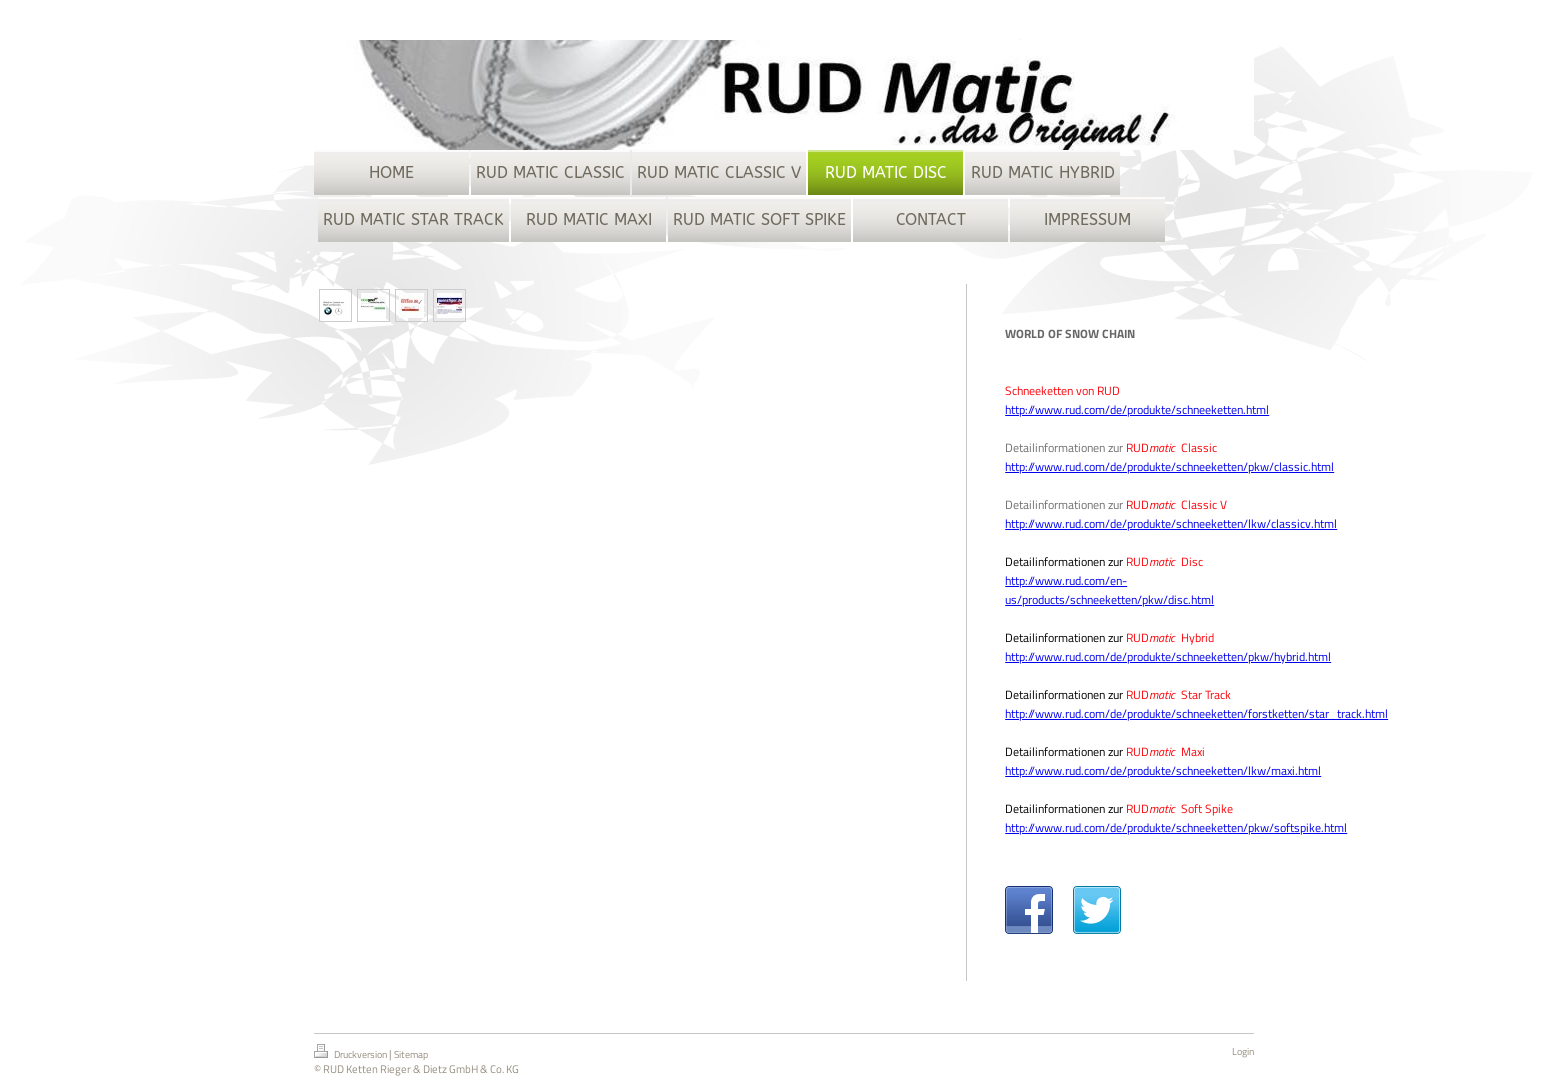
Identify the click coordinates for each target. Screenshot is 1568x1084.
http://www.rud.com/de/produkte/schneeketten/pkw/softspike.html (1176, 827)
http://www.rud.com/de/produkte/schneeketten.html (1137, 409)
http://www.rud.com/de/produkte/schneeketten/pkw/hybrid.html (1168, 656)
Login (1243, 1051)
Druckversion (351, 1053)
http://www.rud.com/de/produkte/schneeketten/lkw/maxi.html (1163, 770)
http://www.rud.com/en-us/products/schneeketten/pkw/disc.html (1109, 590)
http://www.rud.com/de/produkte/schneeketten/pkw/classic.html (1169, 466)
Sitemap (411, 1054)
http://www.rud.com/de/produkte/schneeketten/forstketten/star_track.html (1196, 713)
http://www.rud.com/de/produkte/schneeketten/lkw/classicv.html (1171, 523)
